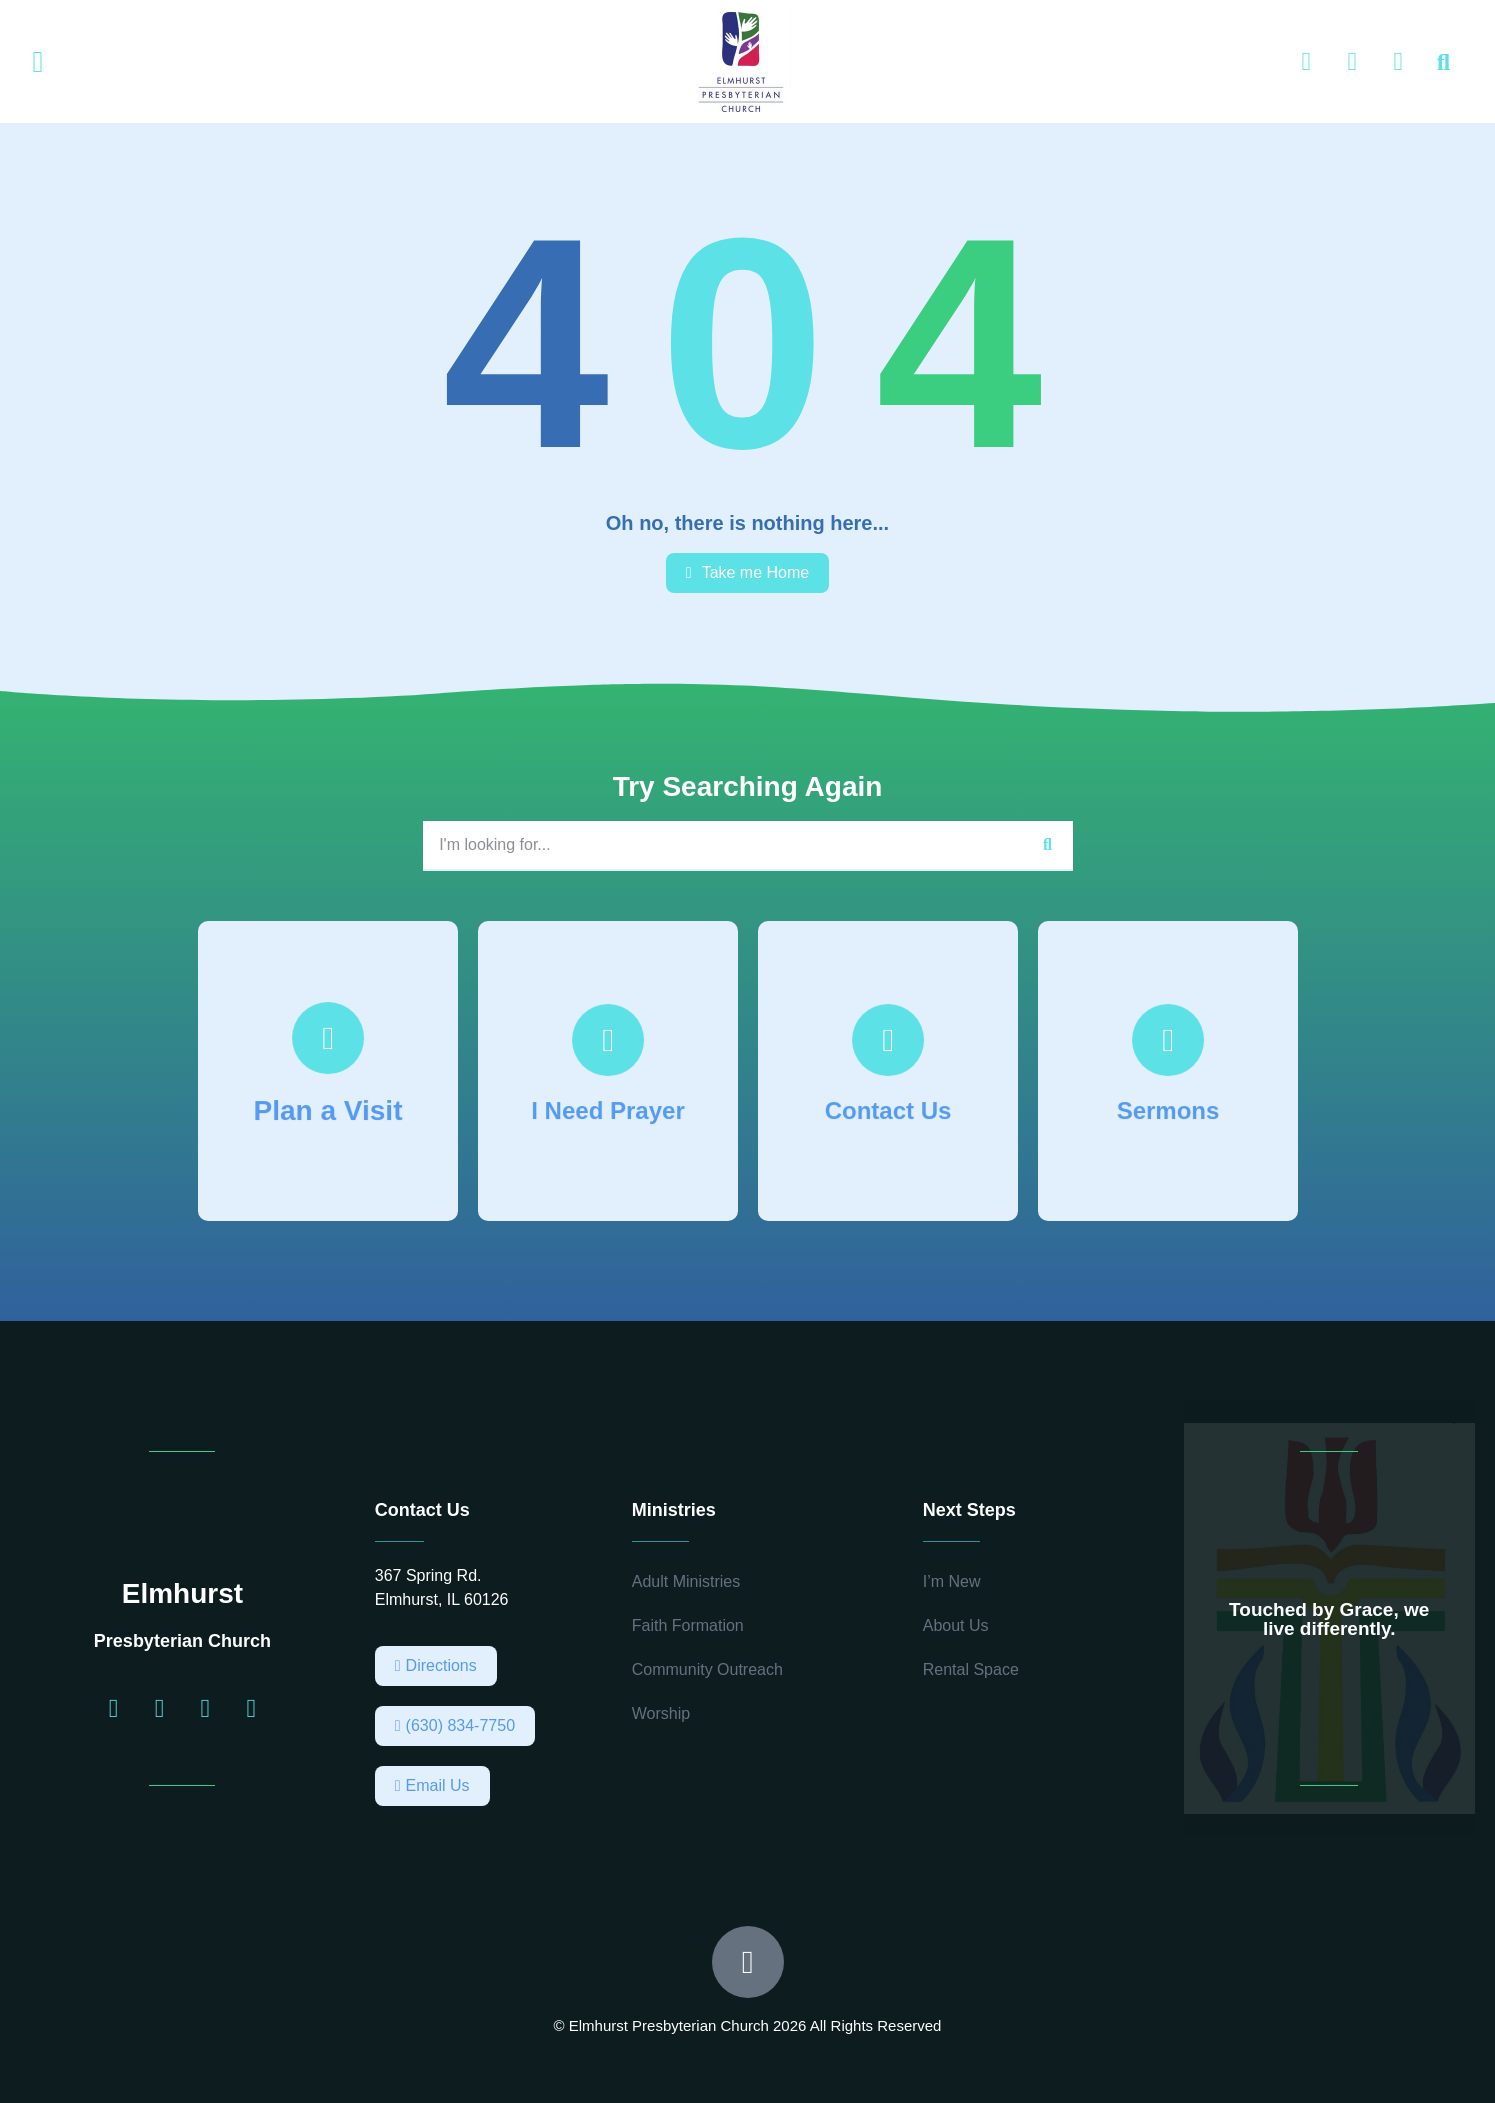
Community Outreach (707, 1669)
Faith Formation (688, 1625)
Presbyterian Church (182, 1641)
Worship (661, 1713)
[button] (38, 62)
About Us (956, 1625)
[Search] (1048, 845)
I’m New (952, 1581)
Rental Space (971, 1669)
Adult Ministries (686, 1581)
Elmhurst (182, 1593)
